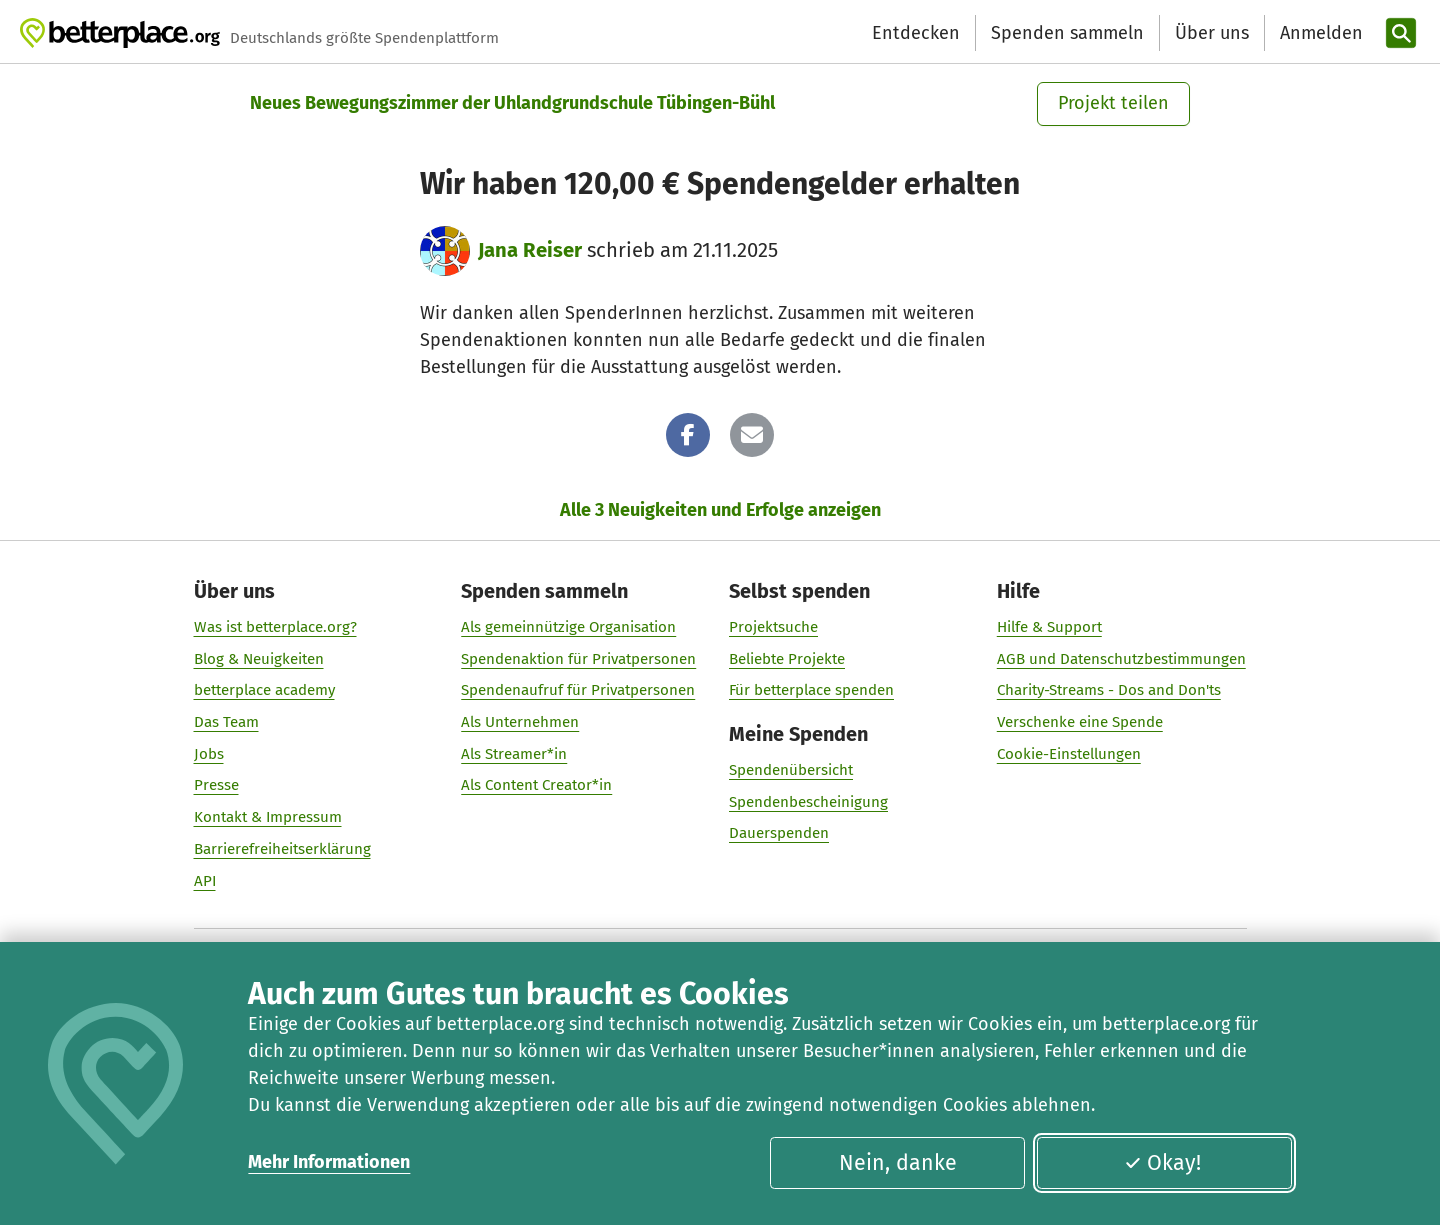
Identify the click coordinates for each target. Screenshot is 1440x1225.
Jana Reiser (530, 250)
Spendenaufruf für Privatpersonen (578, 690)
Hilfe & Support (1049, 626)
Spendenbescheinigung (808, 801)
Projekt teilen (1113, 103)
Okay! (1162, 1163)
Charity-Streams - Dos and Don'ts (1109, 690)
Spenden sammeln (1067, 33)
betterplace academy (264, 690)
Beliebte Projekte (787, 658)
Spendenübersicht (791, 769)
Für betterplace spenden (811, 690)
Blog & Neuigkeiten (259, 658)
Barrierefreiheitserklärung (282, 848)
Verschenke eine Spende (1080, 722)
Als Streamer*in (514, 753)
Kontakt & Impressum (268, 817)
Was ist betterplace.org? (275, 626)
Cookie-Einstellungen (1069, 753)
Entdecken (916, 33)
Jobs (209, 753)
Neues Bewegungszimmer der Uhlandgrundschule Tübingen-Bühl (512, 103)
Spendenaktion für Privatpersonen (578, 658)
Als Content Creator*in (536, 785)
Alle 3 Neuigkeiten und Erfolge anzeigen (720, 510)
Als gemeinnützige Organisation (568, 626)
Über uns (1212, 33)
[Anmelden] (1319, 33)
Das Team (226, 722)
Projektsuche (773, 626)
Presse (216, 785)
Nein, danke (898, 1163)
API (205, 880)
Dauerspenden (779, 833)
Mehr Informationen (329, 1162)
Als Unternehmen (520, 722)
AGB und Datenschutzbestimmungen (1121, 658)
